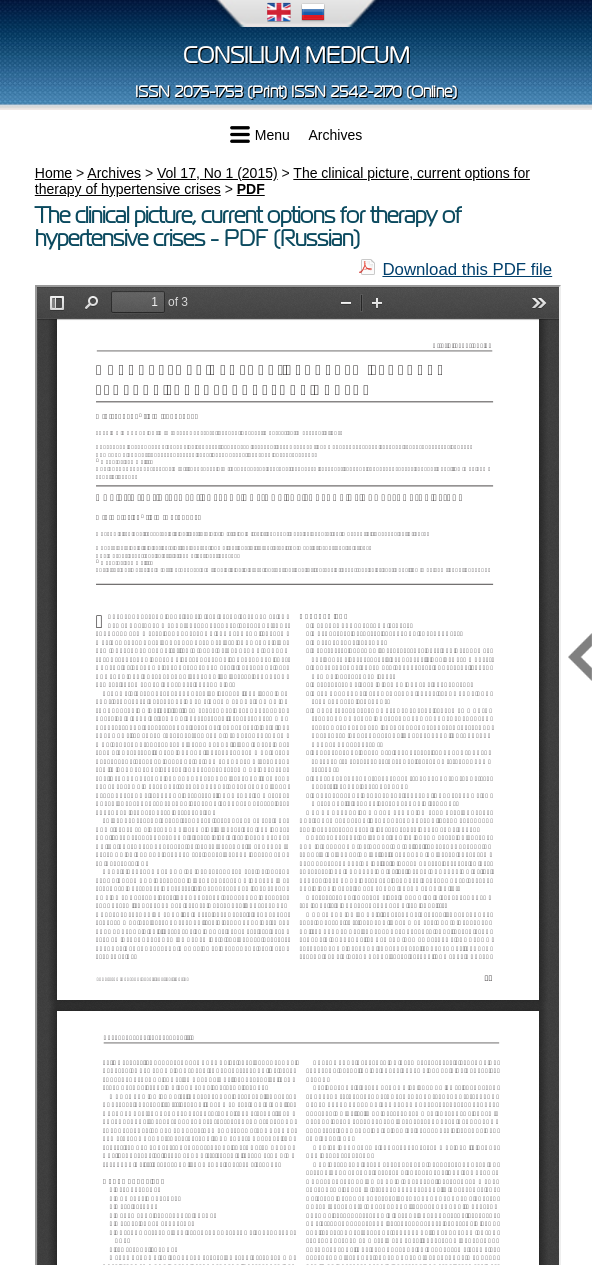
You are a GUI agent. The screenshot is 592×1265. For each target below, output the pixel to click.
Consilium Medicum (296, 55)
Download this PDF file (467, 269)
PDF (251, 189)
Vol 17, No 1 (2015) (217, 173)
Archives (336, 135)
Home (53, 173)
